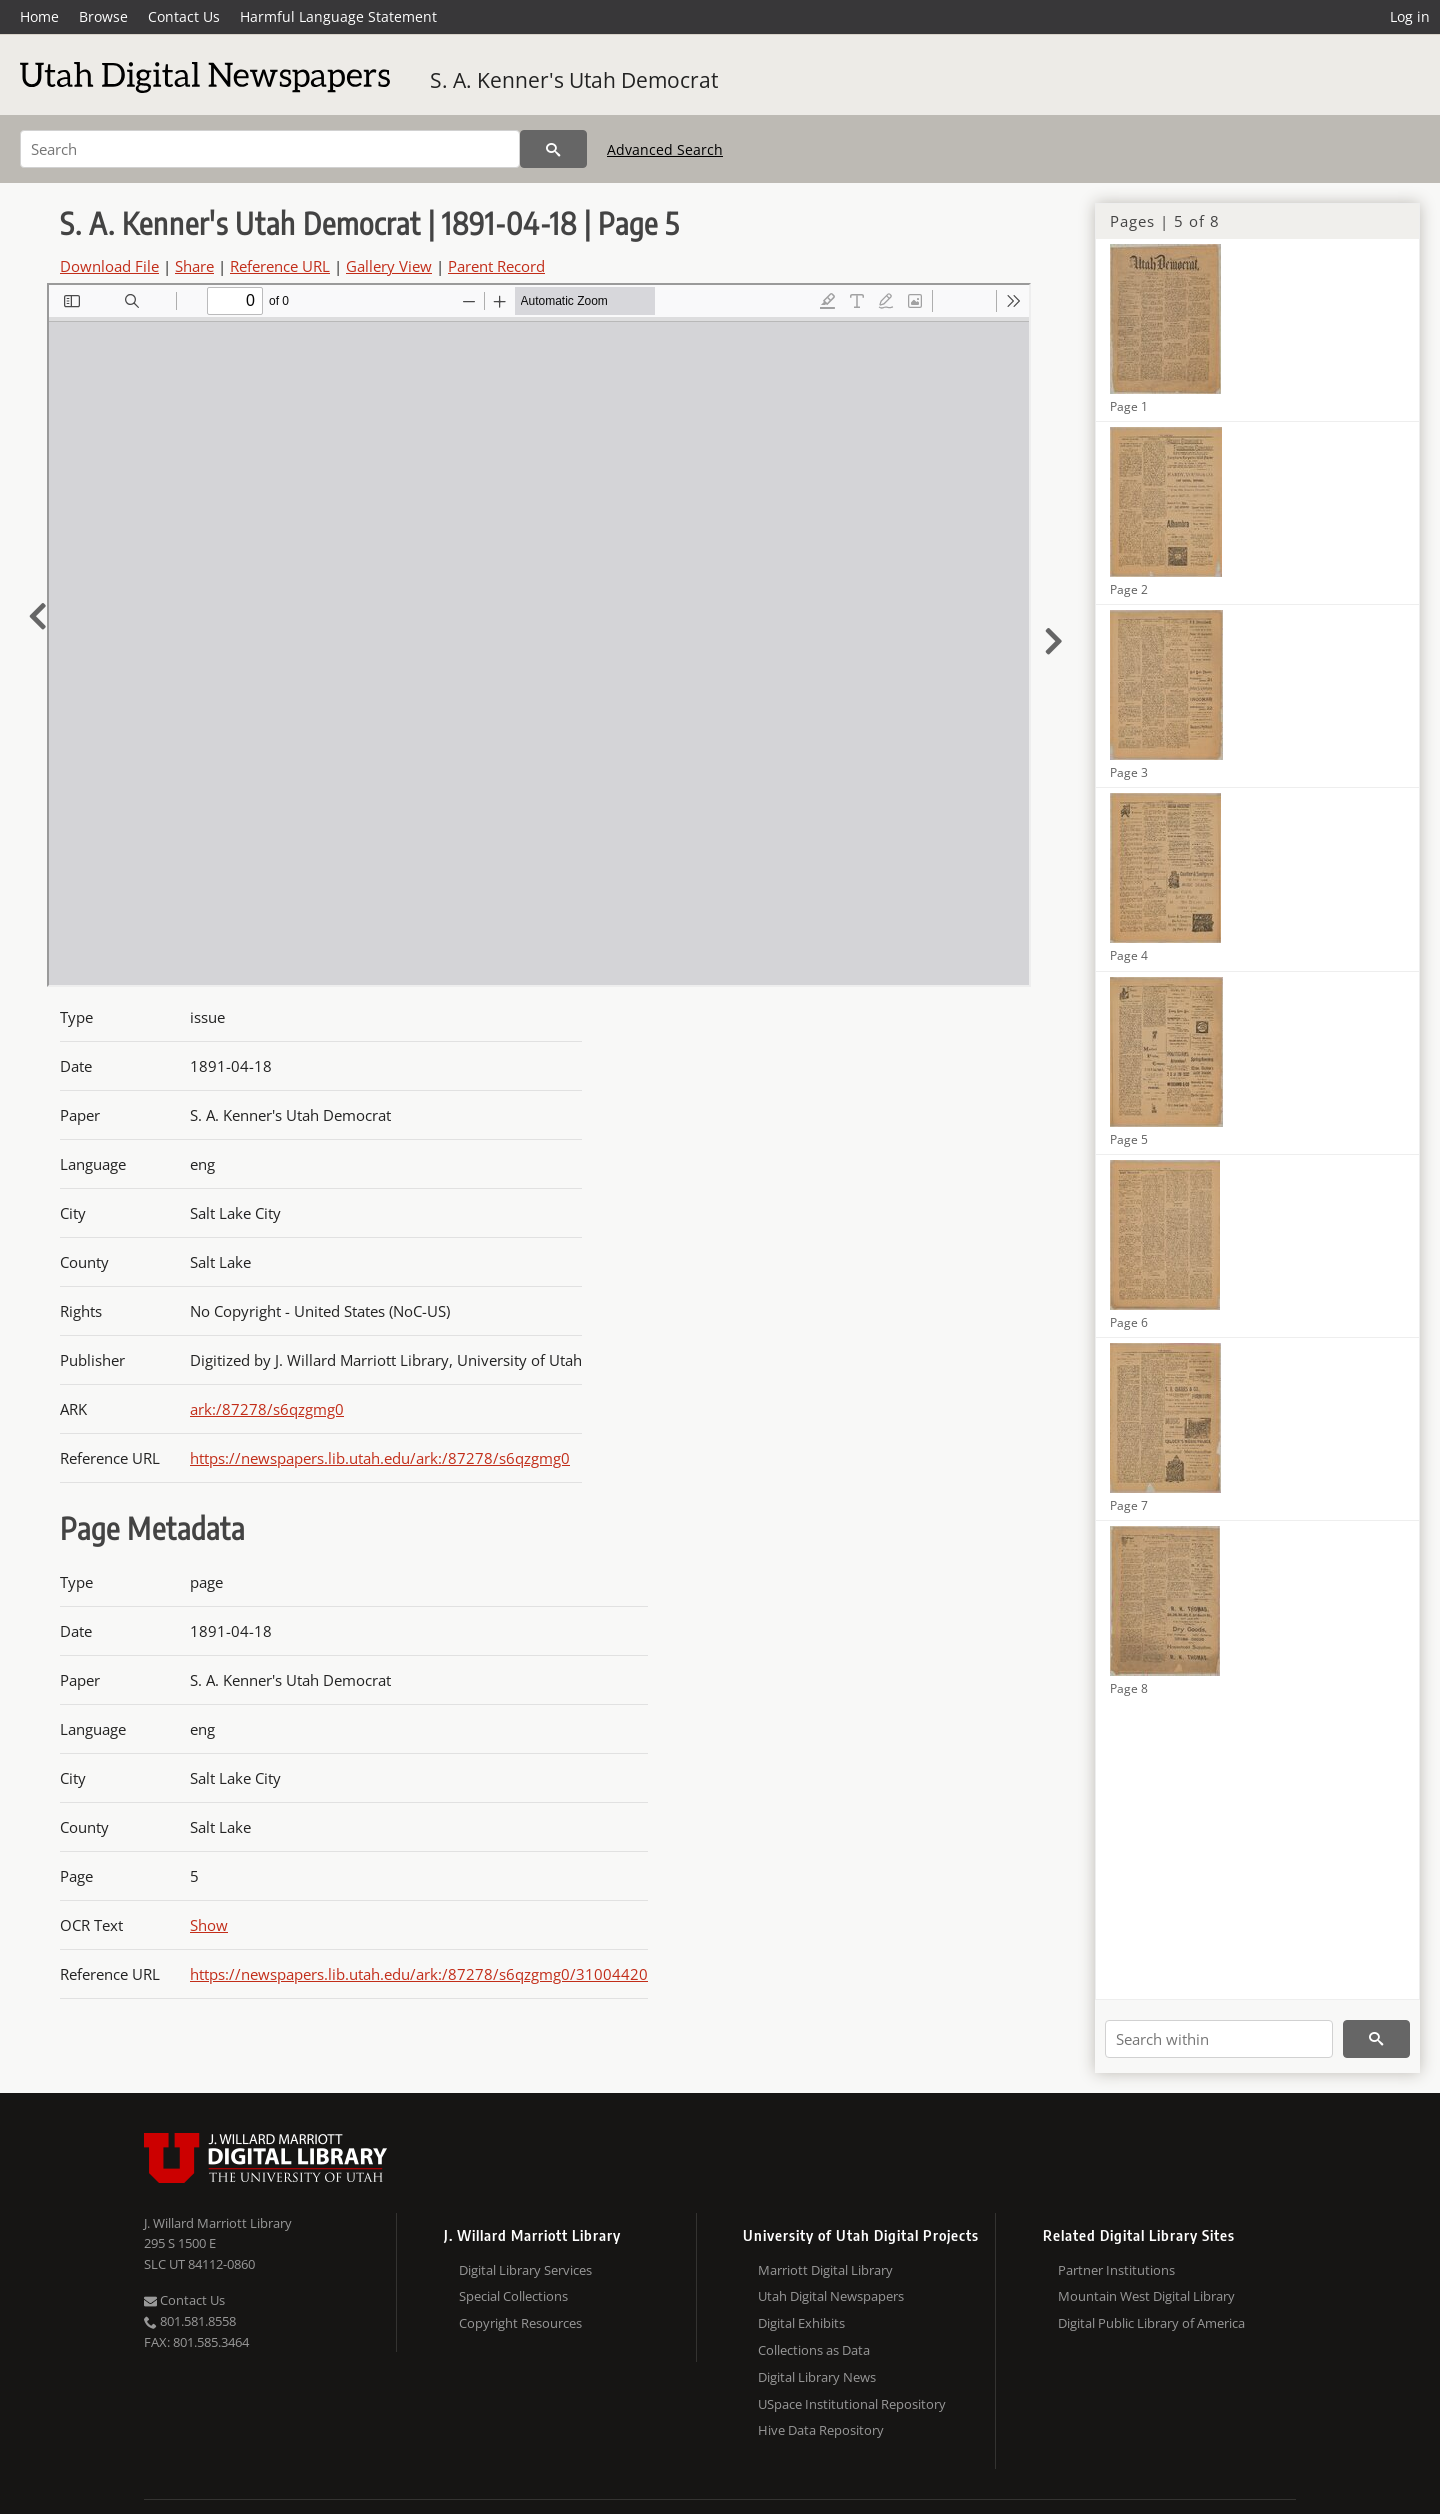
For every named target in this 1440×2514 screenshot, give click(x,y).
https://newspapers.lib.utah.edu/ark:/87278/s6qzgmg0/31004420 (419, 1974)
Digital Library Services (525, 2270)
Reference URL (280, 266)
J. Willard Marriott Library (218, 2223)
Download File (109, 266)
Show (209, 1925)
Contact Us (184, 16)
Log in (1410, 16)
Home (39, 16)
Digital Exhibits (801, 2323)
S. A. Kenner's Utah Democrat (574, 80)
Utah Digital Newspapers (831, 2296)
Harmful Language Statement (338, 16)
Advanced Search (665, 149)
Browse (103, 16)
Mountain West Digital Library (1146, 2296)
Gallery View (389, 266)
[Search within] (1219, 2039)
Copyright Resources (520, 2323)
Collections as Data (814, 2350)
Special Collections (513, 2296)
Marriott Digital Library (825, 2270)
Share (194, 266)
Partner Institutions (1116, 2270)
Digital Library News (817, 2377)
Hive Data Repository (821, 2430)
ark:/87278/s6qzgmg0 (267, 1409)
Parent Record (496, 266)
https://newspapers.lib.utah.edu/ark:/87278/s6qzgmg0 (380, 1458)
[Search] (270, 149)
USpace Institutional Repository (852, 2404)
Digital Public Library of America (1151, 2323)
